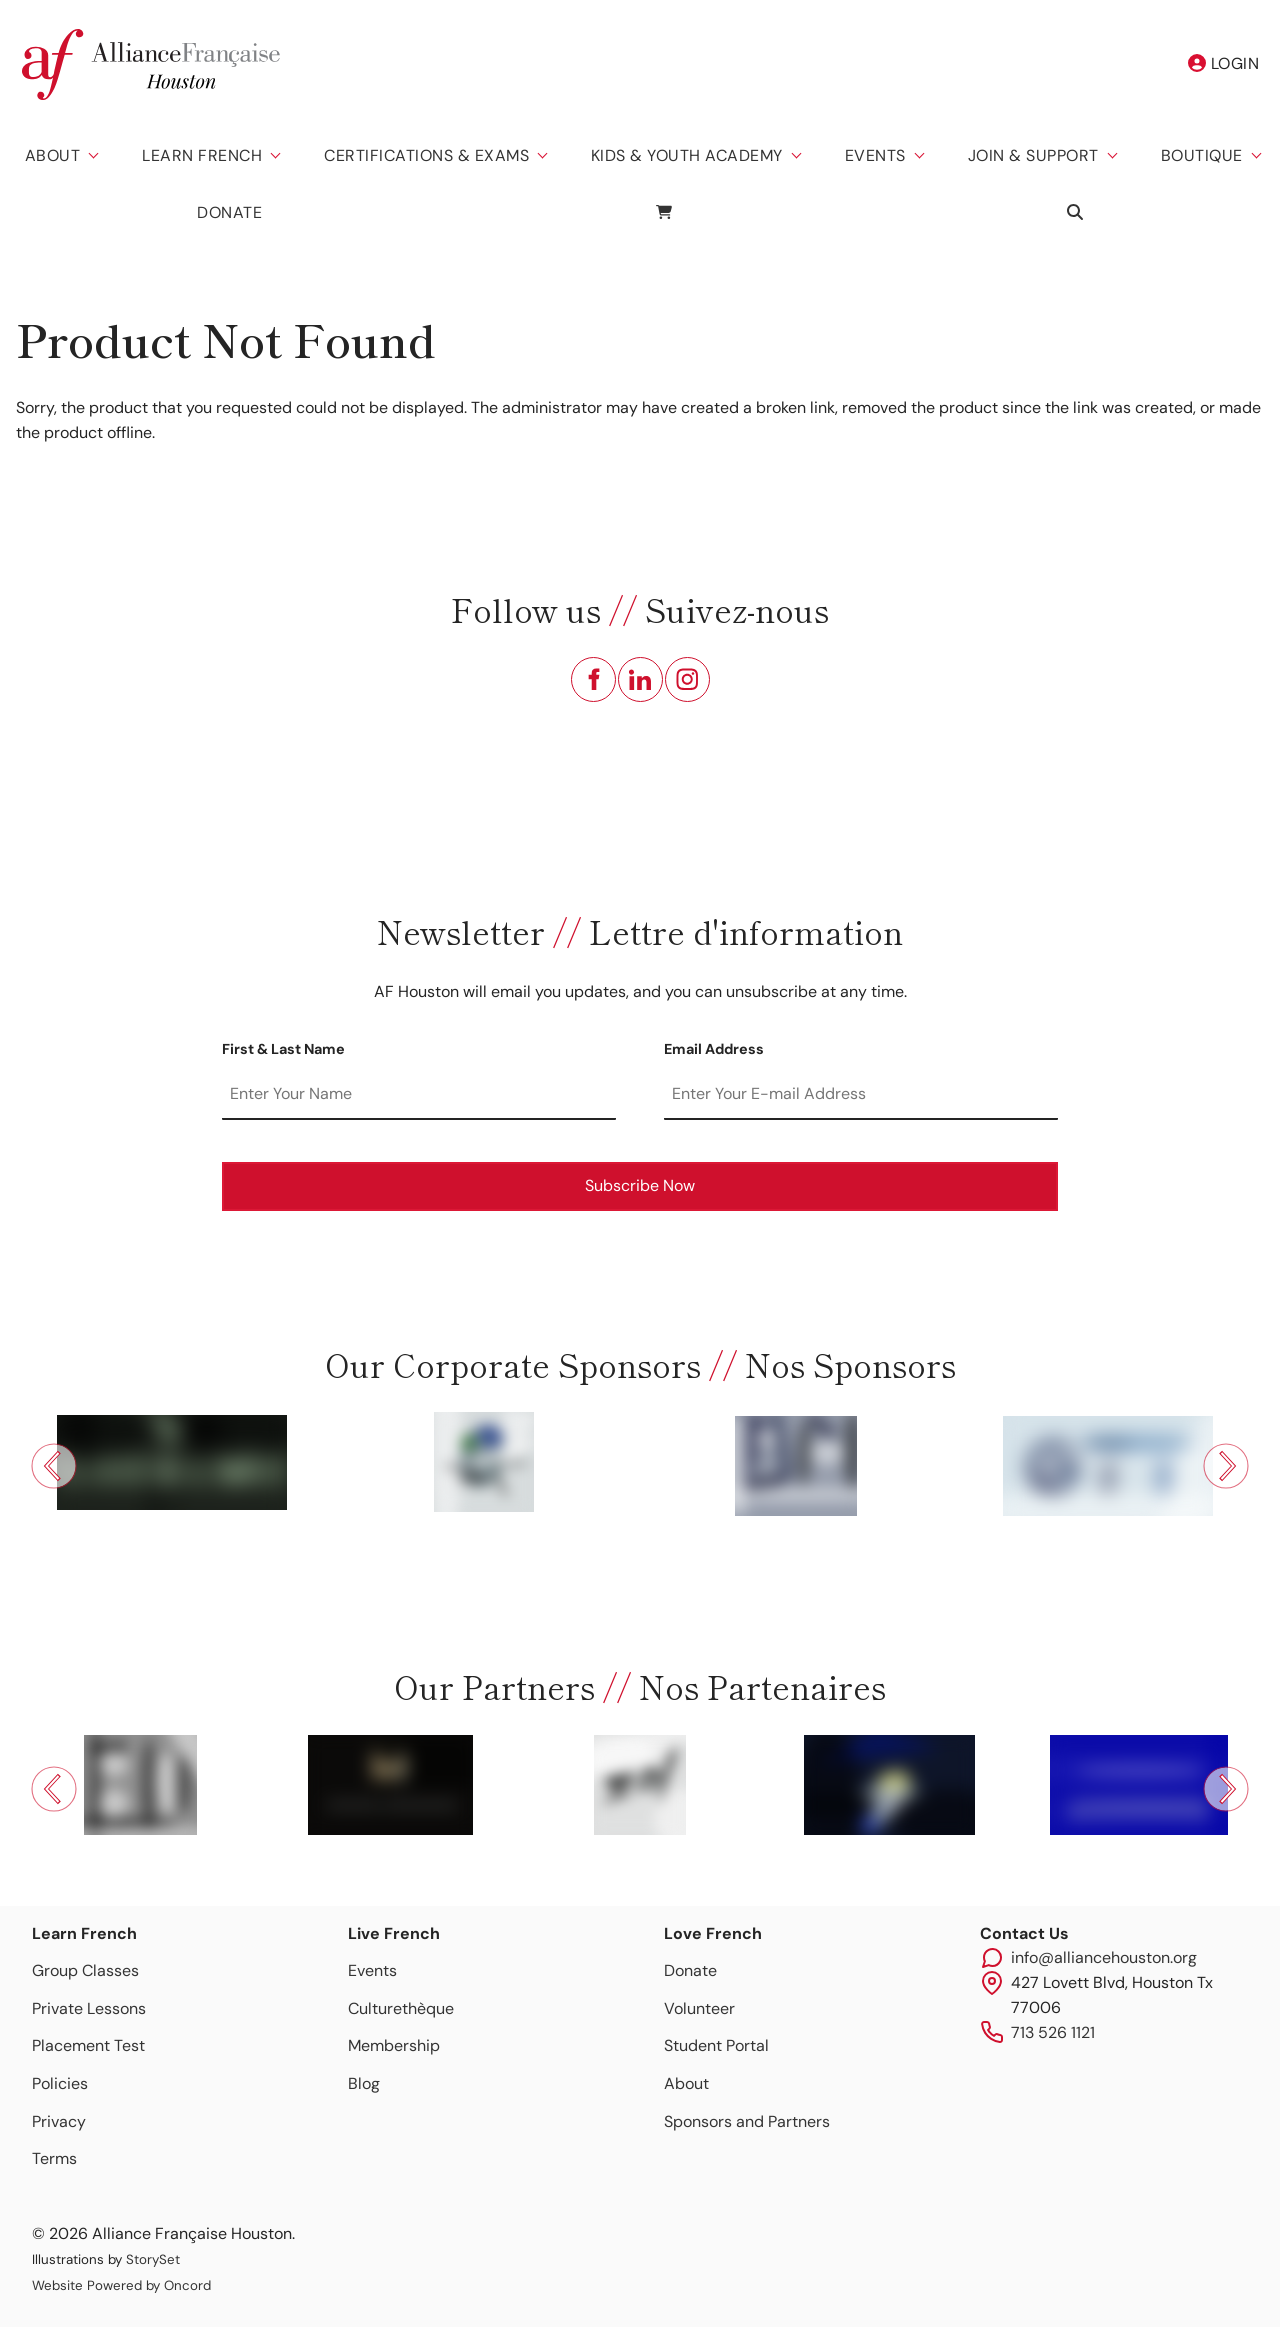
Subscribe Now (640, 1185)
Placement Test (88, 2045)
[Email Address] (861, 1095)
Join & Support (1033, 155)
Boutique (1202, 155)
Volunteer (699, 2008)
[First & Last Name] (419, 1095)
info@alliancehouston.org (1104, 1957)
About (53, 155)
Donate (229, 212)
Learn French (202, 155)
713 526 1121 (1053, 2032)
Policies (60, 2083)
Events (875, 155)
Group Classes (85, 1970)
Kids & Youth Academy (687, 155)
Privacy (59, 2121)
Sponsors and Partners (747, 2121)
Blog (364, 2083)
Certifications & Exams (426, 155)
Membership (394, 2045)
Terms (54, 2158)
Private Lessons (89, 2008)
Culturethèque (401, 2008)
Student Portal (716, 2045)
